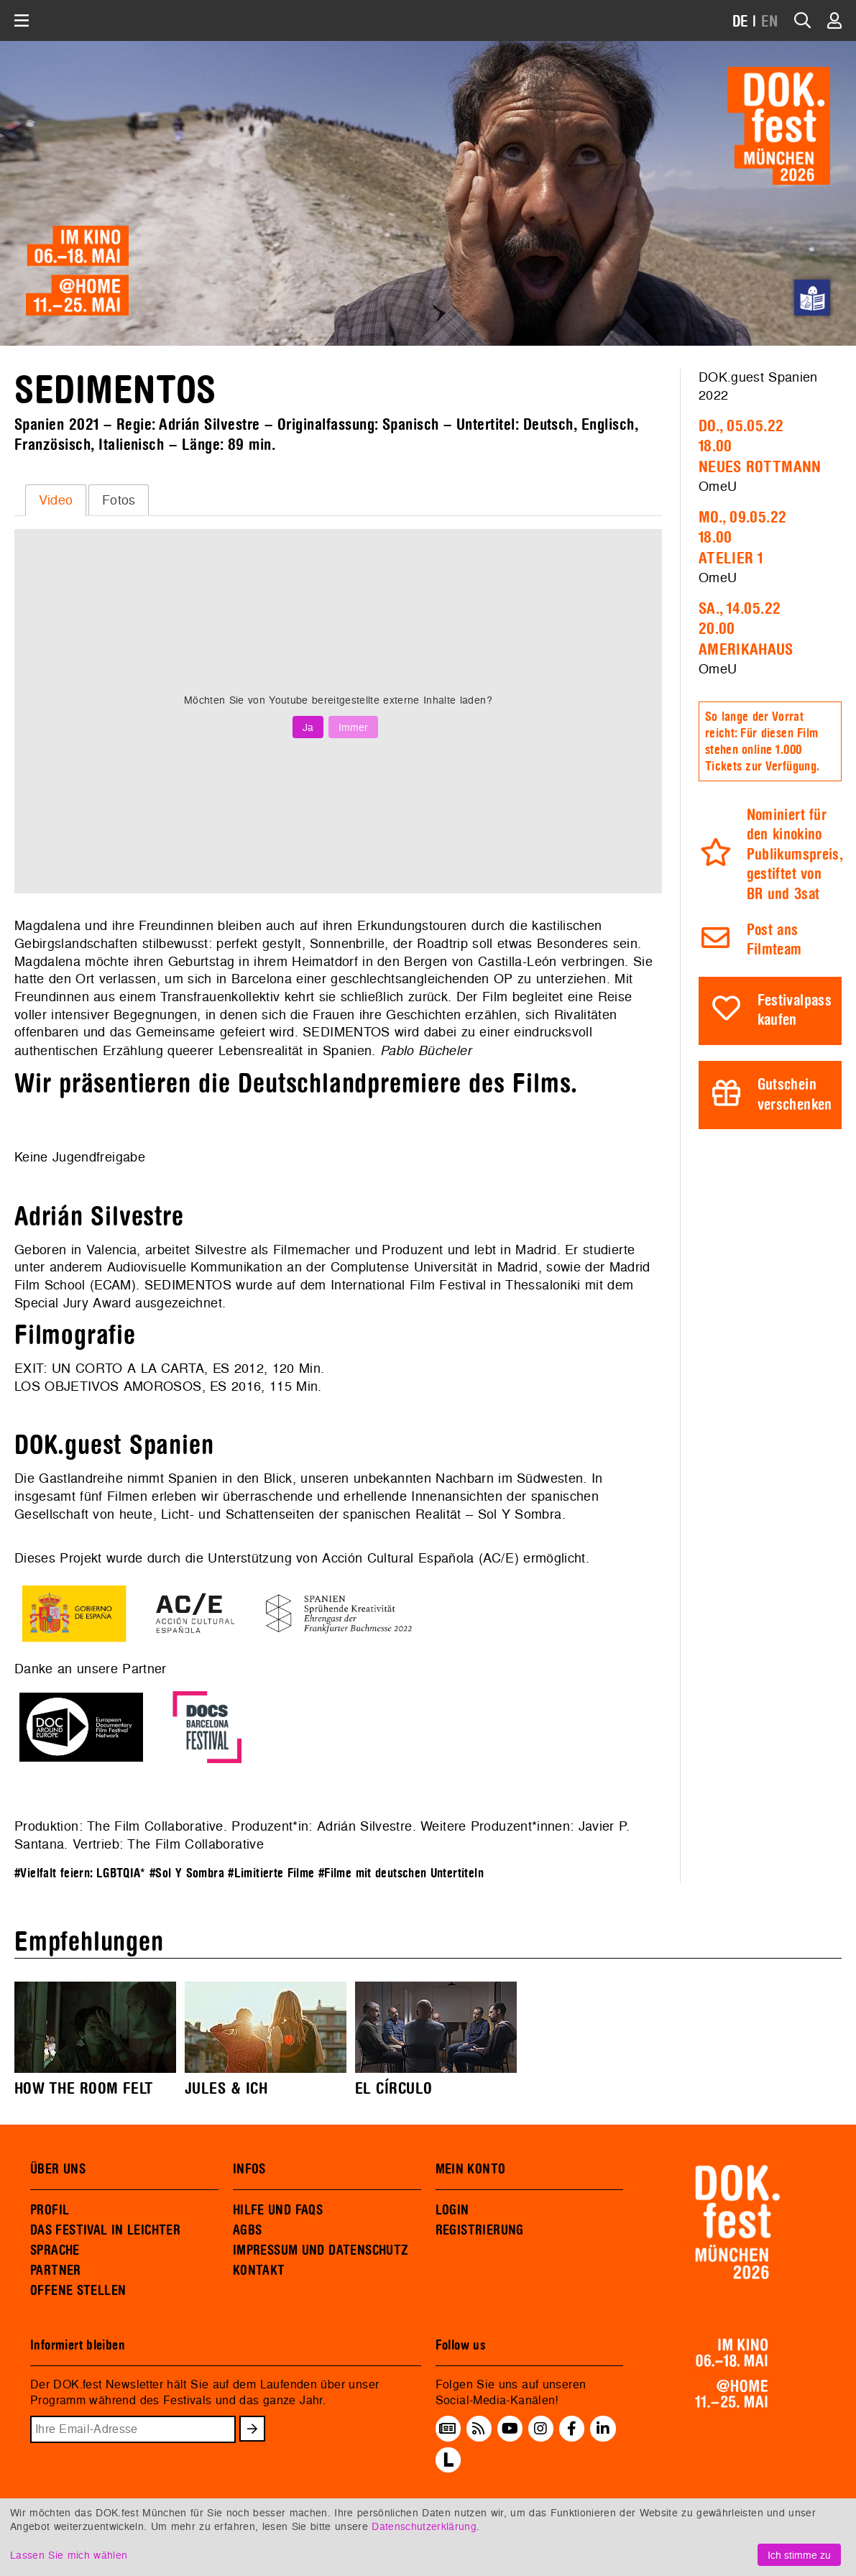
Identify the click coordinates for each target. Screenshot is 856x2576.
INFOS (249, 2169)
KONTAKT (259, 2270)
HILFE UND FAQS (278, 2210)
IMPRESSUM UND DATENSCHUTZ (321, 2250)
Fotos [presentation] (119, 500)
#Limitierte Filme (271, 1873)
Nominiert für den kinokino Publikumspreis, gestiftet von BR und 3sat (794, 855)
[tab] (55, 500)
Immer (353, 727)
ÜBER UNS (58, 2169)
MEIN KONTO (471, 2169)
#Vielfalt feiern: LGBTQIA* (80, 1873)
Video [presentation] (56, 500)
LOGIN (452, 2210)
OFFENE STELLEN (78, 2290)
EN (769, 22)
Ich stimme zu (799, 2555)
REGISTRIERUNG (480, 2230)
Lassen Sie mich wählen (68, 2555)
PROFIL (49, 2210)
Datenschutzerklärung (424, 2526)
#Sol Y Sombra (186, 1873)
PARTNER (55, 2270)
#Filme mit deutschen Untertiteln (401, 1873)
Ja (308, 727)
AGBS (247, 2230)
